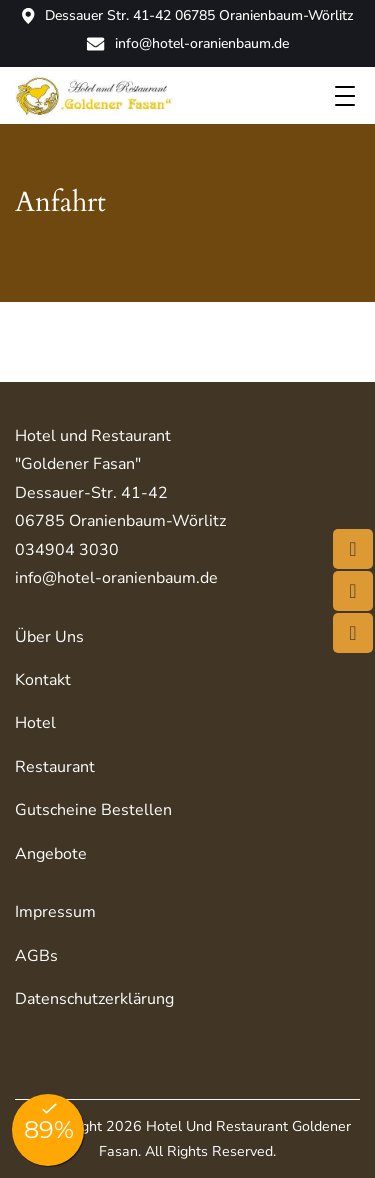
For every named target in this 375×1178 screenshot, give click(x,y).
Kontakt (43, 680)
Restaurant (55, 767)
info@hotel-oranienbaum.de (187, 44)
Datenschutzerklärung (94, 999)
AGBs (36, 956)
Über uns (49, 637)
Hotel (35, 723)
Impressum (55, 912)
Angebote (51, 854)
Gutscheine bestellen (93, 810)
